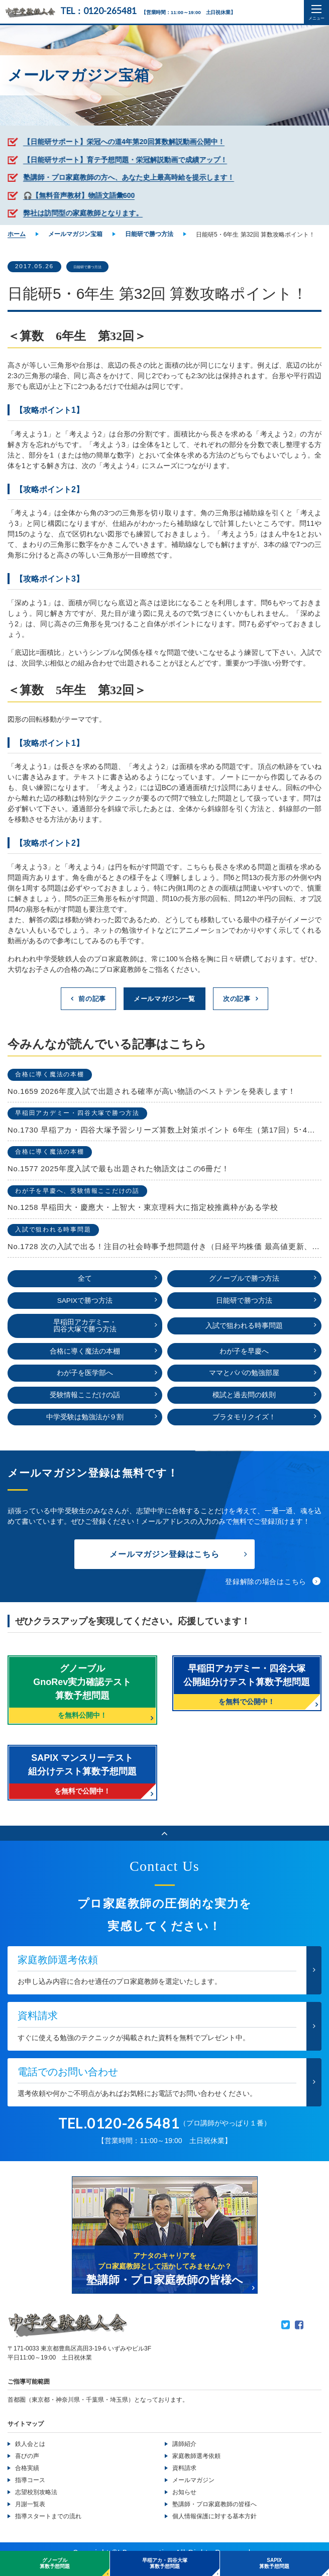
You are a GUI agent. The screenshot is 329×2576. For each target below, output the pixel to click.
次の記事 (241, 1000)
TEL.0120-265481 (119, 2136)
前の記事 (88, 1000)
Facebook (299, 2337)
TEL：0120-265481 (99, 10)
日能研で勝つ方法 (103, 267)
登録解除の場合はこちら (265, 1594)
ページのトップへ (164, 1845)
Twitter (285, 2337)
